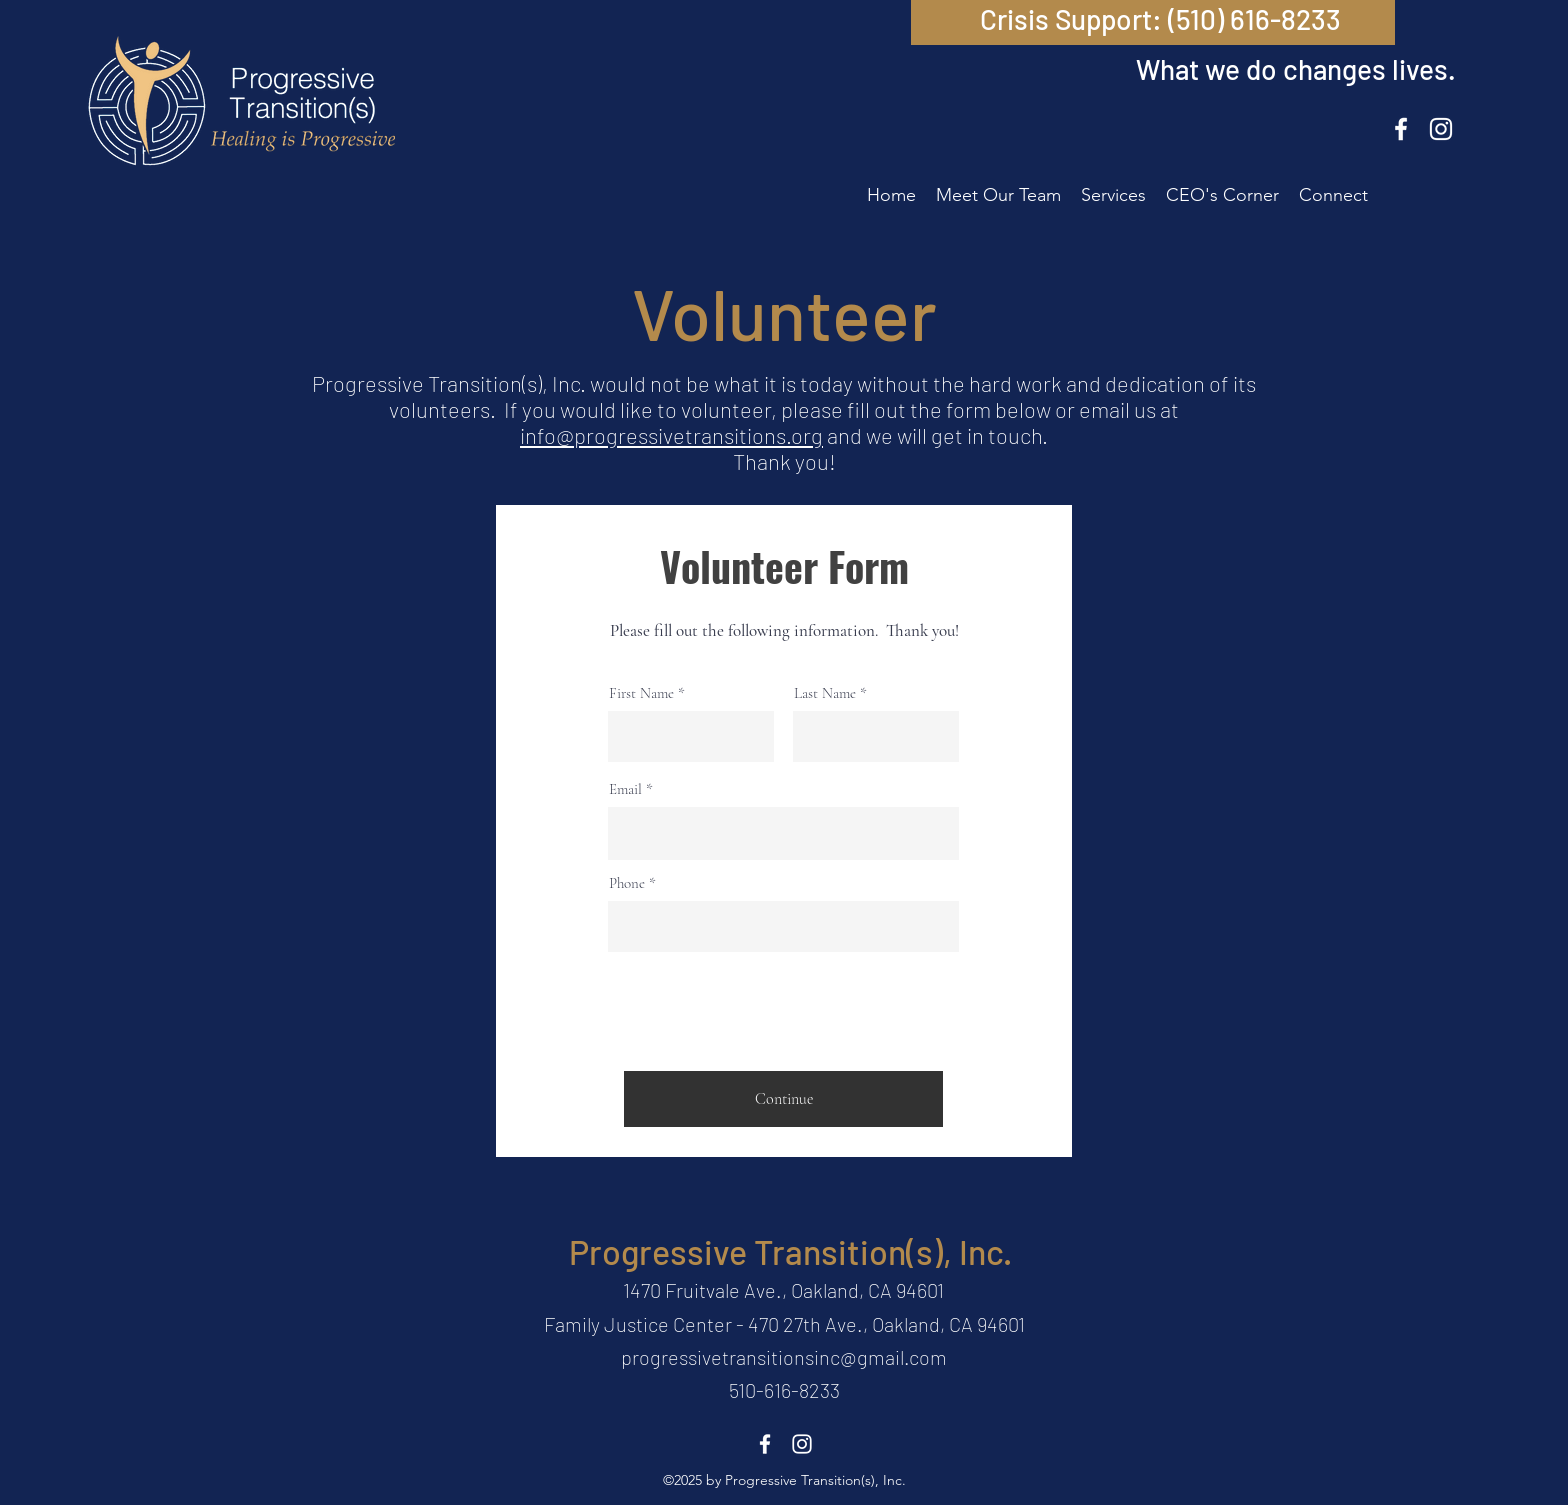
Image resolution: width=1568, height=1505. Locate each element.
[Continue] (783, 1099)
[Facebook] (1401, 129)
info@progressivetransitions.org (671, 435)
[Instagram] (1441, 129)
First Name (641, 693)
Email (625, 789)
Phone (627, 883)
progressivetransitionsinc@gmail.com (784, 1357)
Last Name (825, 693)
